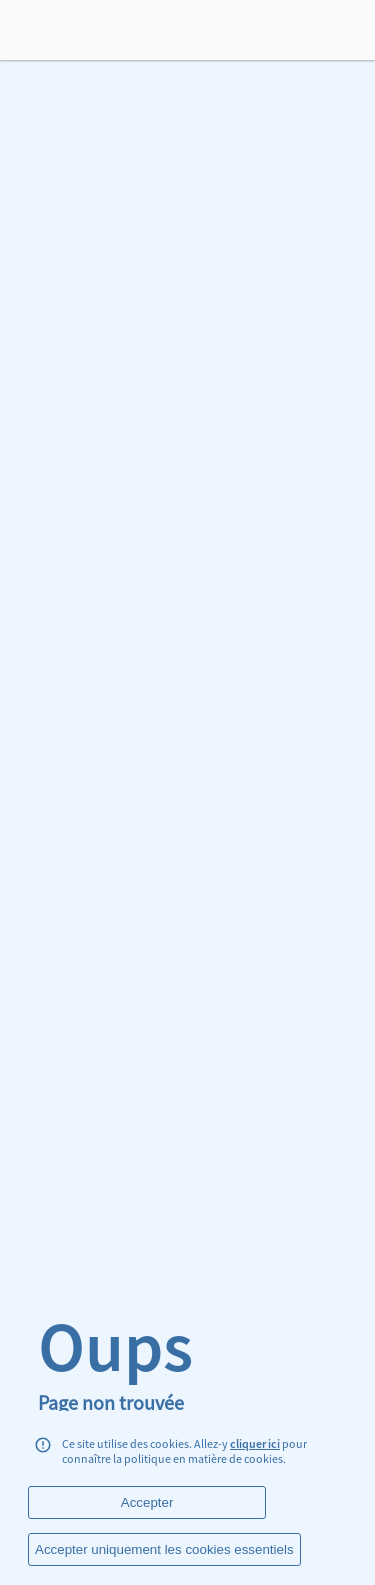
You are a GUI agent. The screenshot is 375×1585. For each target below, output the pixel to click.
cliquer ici (255, 1443)
